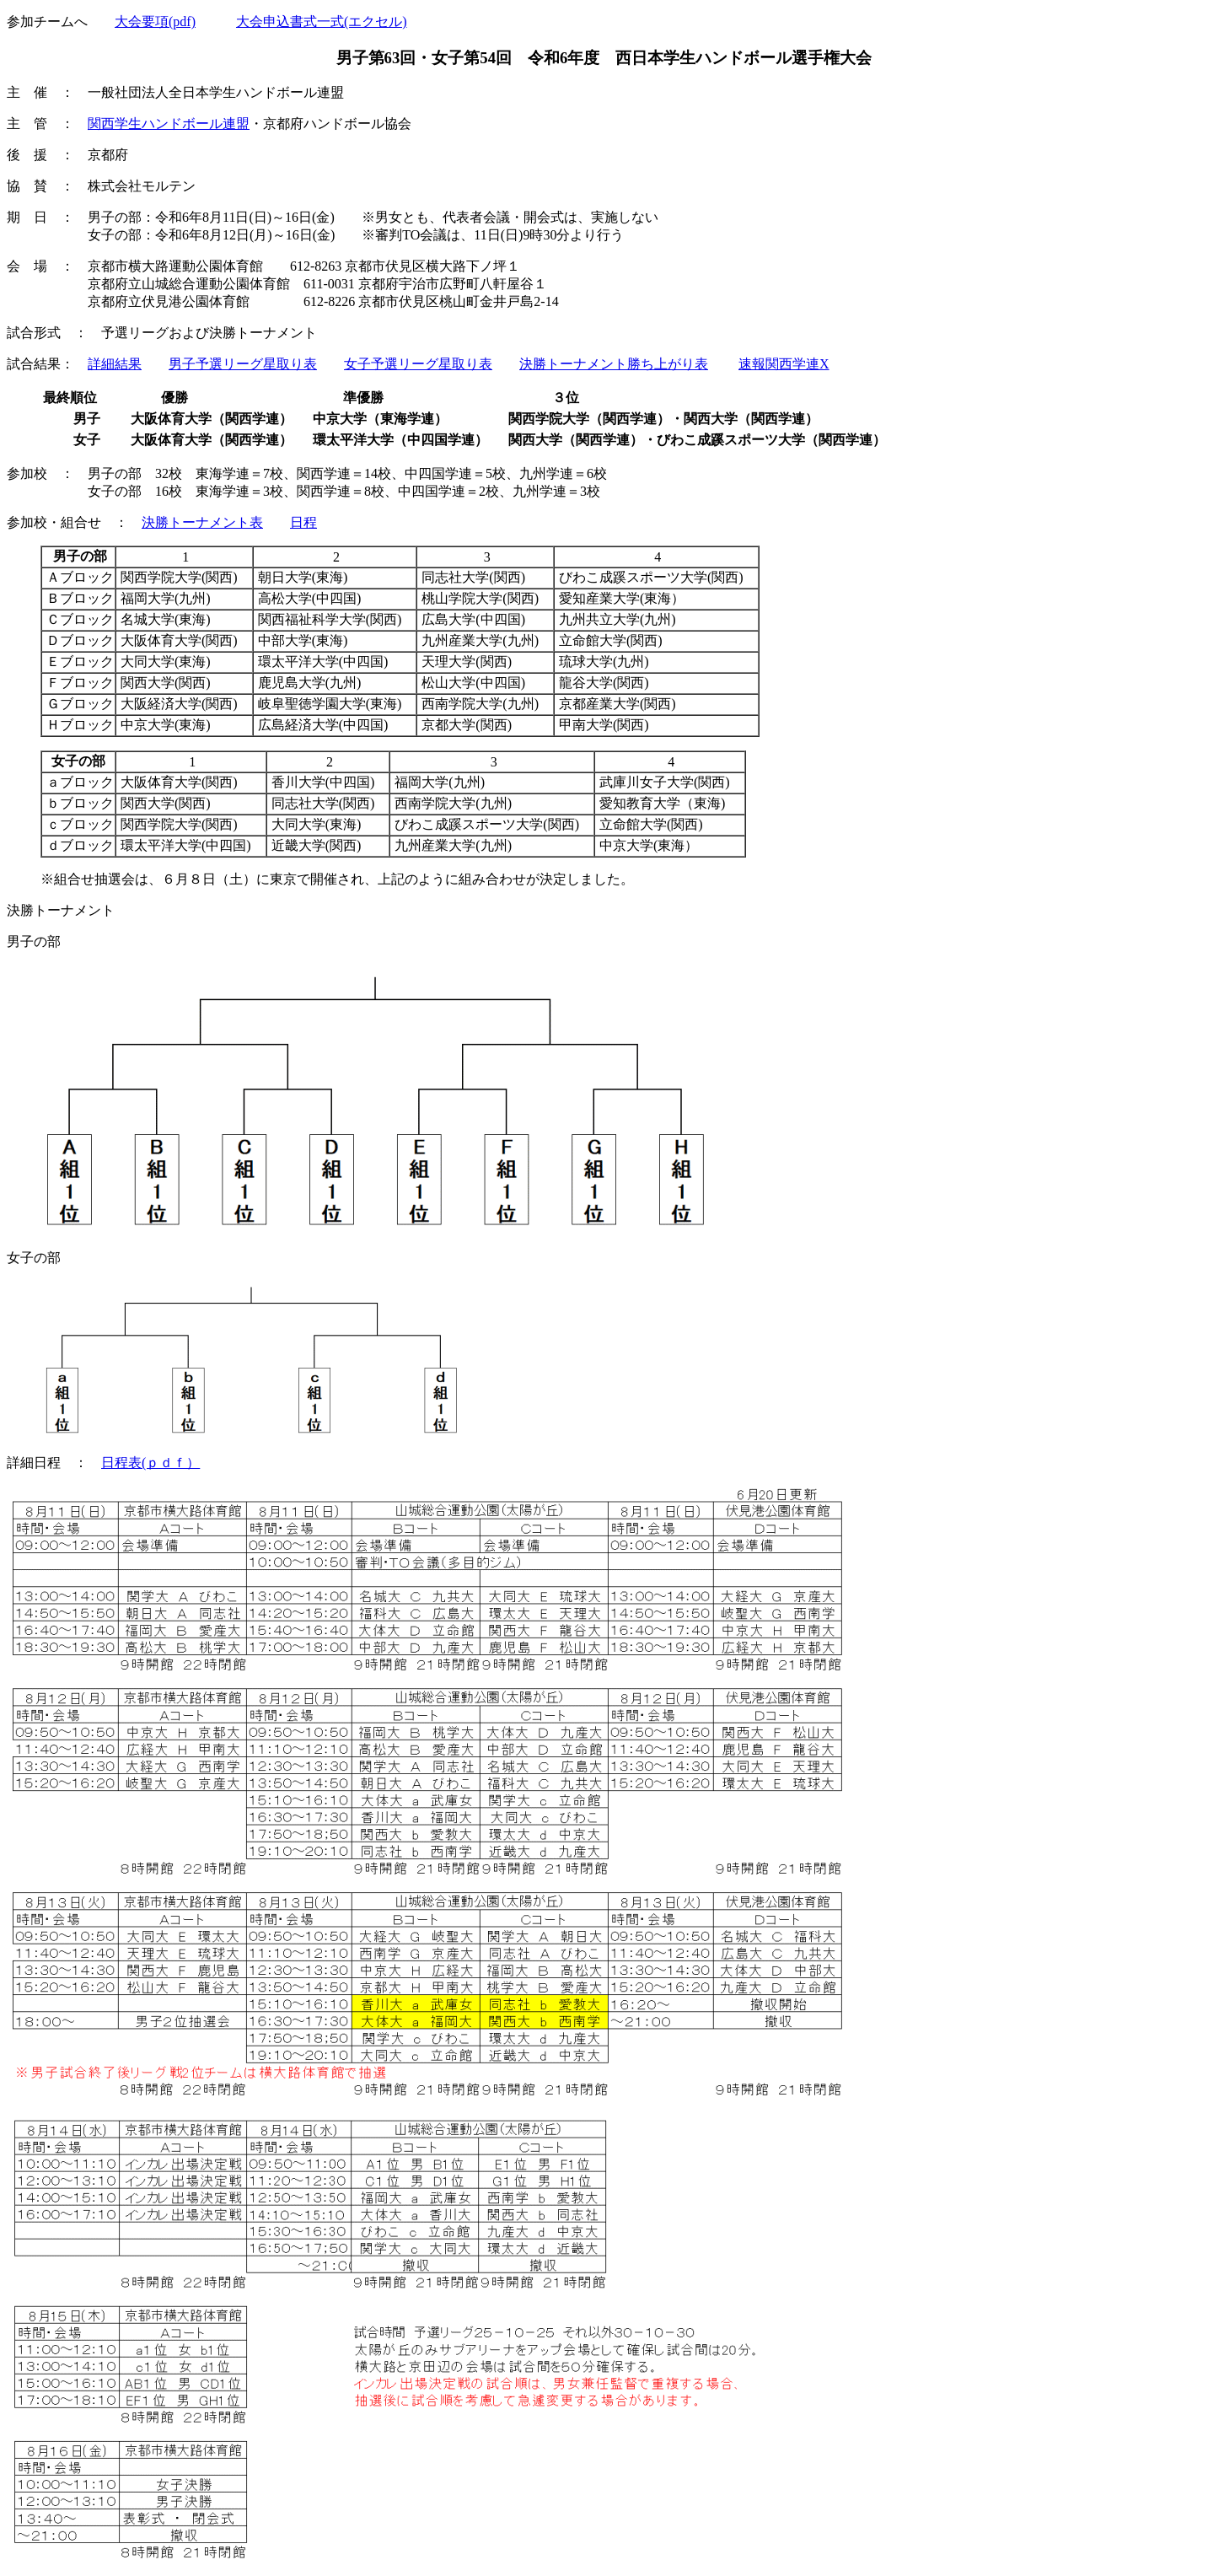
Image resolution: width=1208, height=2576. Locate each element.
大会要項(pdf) (155, 21)
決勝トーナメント (61, 910)
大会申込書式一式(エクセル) (321, 21)
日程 (303, 522)
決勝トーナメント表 (202, 522)
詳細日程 (34, 1462)
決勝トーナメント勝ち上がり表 (613, 364)
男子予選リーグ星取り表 (243, 364)
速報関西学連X (783, 364)
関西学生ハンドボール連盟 (169, 123)
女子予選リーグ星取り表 (418, 364)
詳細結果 (115, 364)
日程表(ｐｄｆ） (150, 1462)
